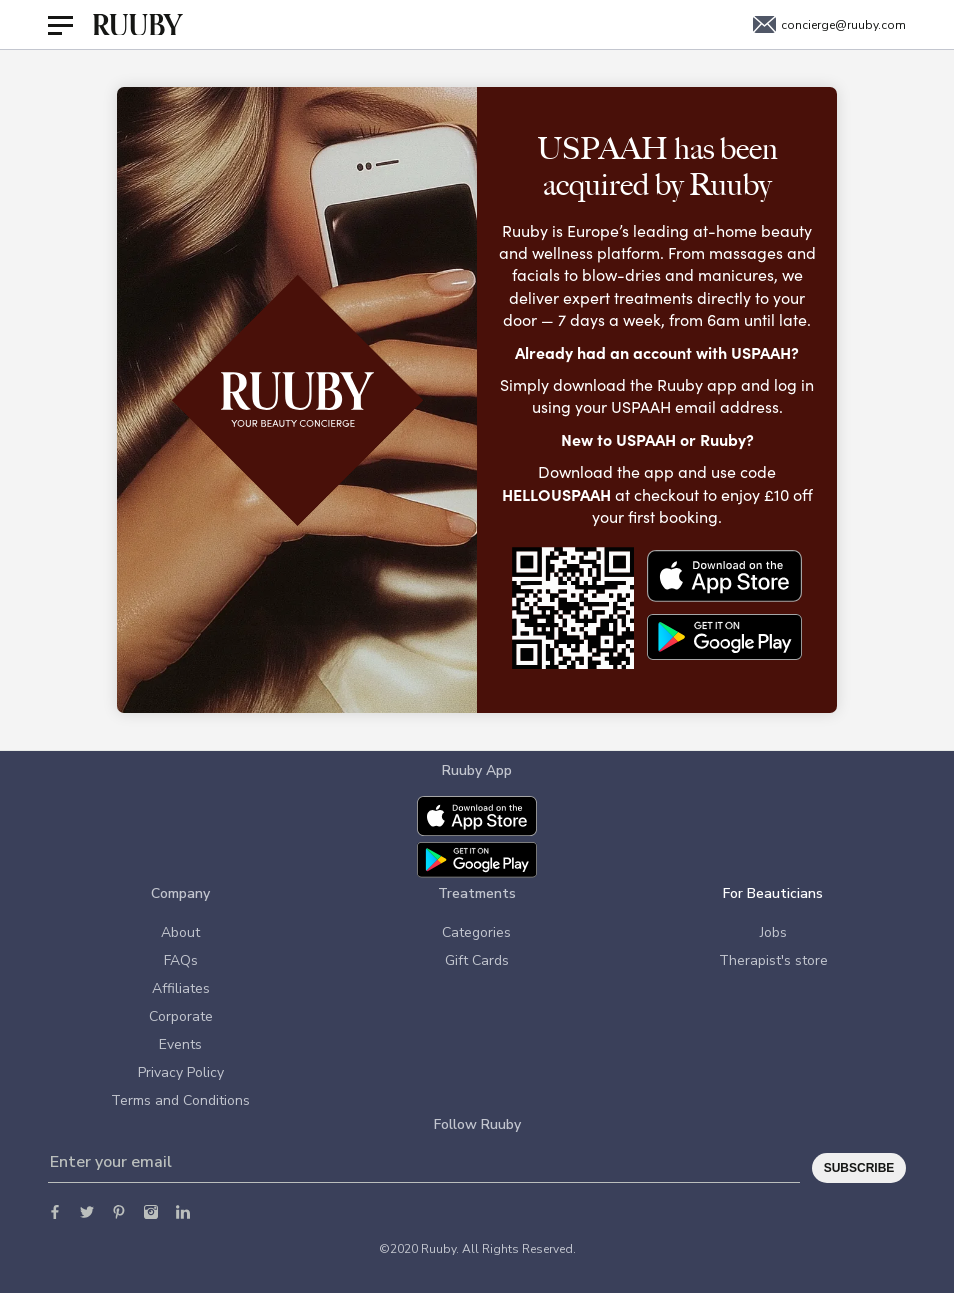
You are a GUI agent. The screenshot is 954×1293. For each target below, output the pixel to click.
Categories (476, 932)
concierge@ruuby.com (829, 25)
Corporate (181, 1016)
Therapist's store (773, 960)
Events (180, 1044)
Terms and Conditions (180, 1100)
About (180, 932)
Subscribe (859, 1168)
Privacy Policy (181, 1072)
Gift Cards (477, 960)
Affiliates (181, 988)
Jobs (773, 932)
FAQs (181, 960)
